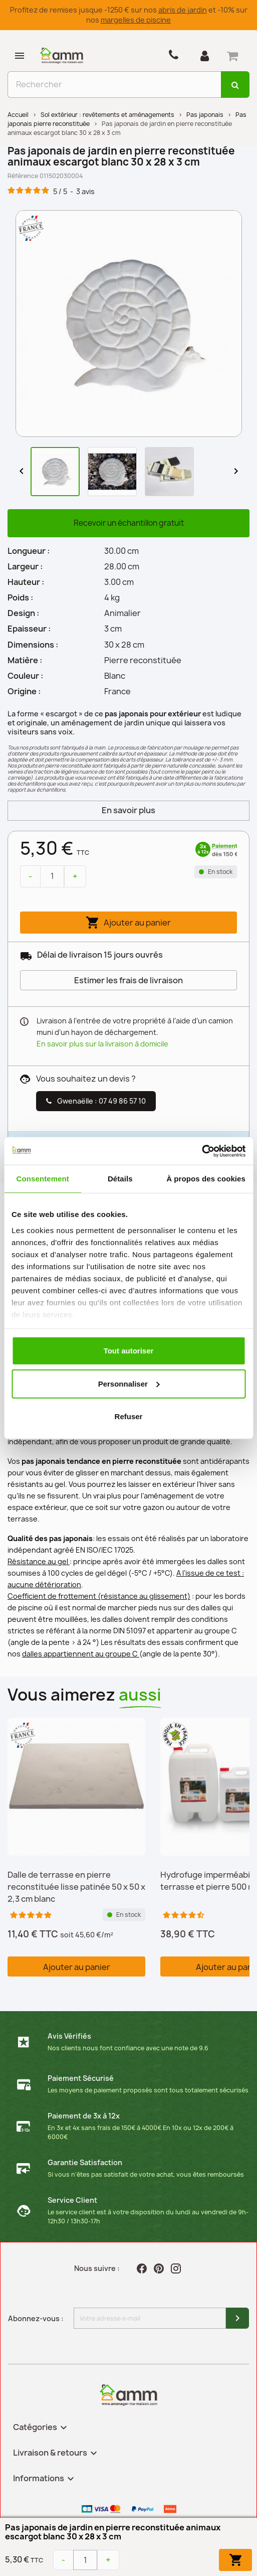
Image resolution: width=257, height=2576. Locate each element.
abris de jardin (182, 10)
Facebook (143, 2268)
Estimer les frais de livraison (128, 980)
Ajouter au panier (128, 923)
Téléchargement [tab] (111, 1201)
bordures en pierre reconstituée (176, 1341)
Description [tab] (38, 1201)
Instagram (177, 2268)
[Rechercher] (114, 84)
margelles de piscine (136, 20)
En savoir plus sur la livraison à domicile (102, 1043)
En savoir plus (128, 810)
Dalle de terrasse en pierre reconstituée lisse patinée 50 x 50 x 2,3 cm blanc (76, 1886)
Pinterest (160, 2268)
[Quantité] (52, 876)
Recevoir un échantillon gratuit (129, 523)
